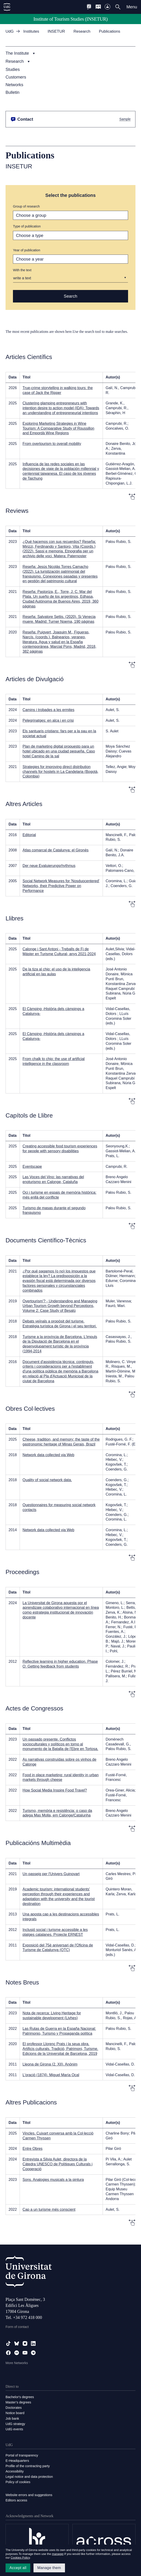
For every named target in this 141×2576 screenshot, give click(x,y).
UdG (10, 31)
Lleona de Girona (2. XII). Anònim (50, 2064)
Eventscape (32, 1166)
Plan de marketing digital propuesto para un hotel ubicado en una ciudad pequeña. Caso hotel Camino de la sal (59, 751)
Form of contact (17, 2327)
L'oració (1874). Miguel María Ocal (51, 2075)
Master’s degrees (18, 2402)
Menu (131, 6)
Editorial (29, 835)
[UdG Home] (7, 7)
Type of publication (27, 226)
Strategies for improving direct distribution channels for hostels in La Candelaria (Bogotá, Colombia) (60, 771)
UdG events (14, 2429)
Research (18, 61)
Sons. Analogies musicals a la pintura (53, 2180)
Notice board (15, 2413)
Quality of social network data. (47, 1480)
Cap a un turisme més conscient (49, 2209)
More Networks (17, 2363)
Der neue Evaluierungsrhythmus (49, 866)
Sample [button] (125, 119)
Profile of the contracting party (28, 2466)
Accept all (17, 2568)
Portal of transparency (22, 2455)
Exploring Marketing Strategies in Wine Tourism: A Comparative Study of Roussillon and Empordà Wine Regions (58, 428)
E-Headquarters (17, 2461)
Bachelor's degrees (20, 2397)
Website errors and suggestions (29, 2495)
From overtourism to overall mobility (52, 444)
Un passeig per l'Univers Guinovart (51, 1874)
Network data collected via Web (48, 1455)
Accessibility (15, 2471)
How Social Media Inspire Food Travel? (55, 1790)
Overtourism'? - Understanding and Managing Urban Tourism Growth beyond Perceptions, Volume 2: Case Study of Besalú (60, 1306)
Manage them (49, 2568)
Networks (14, 84)
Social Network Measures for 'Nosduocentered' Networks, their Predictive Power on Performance (61, 886)
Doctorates (14, 2407)
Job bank (12, 2418)
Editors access (16, 2500)
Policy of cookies (18, 2482)
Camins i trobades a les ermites (48, 710)
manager (58, 2554)
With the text (22, 270)
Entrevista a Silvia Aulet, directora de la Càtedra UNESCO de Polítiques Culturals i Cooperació (57, 2164)
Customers (16, 77)
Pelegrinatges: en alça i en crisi (48, 720)
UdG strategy (15, 2424)
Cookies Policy (20, 2557)
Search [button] (70, 296)
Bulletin (12, 92)
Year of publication (26, 250)
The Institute (20, 53)
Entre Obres (33, 2149)
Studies (13, 69)
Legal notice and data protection (29, 2476)
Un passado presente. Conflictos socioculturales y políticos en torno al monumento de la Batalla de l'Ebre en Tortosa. (60, 1744)
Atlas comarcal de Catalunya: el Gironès (56, 850)
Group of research (26, 206)
